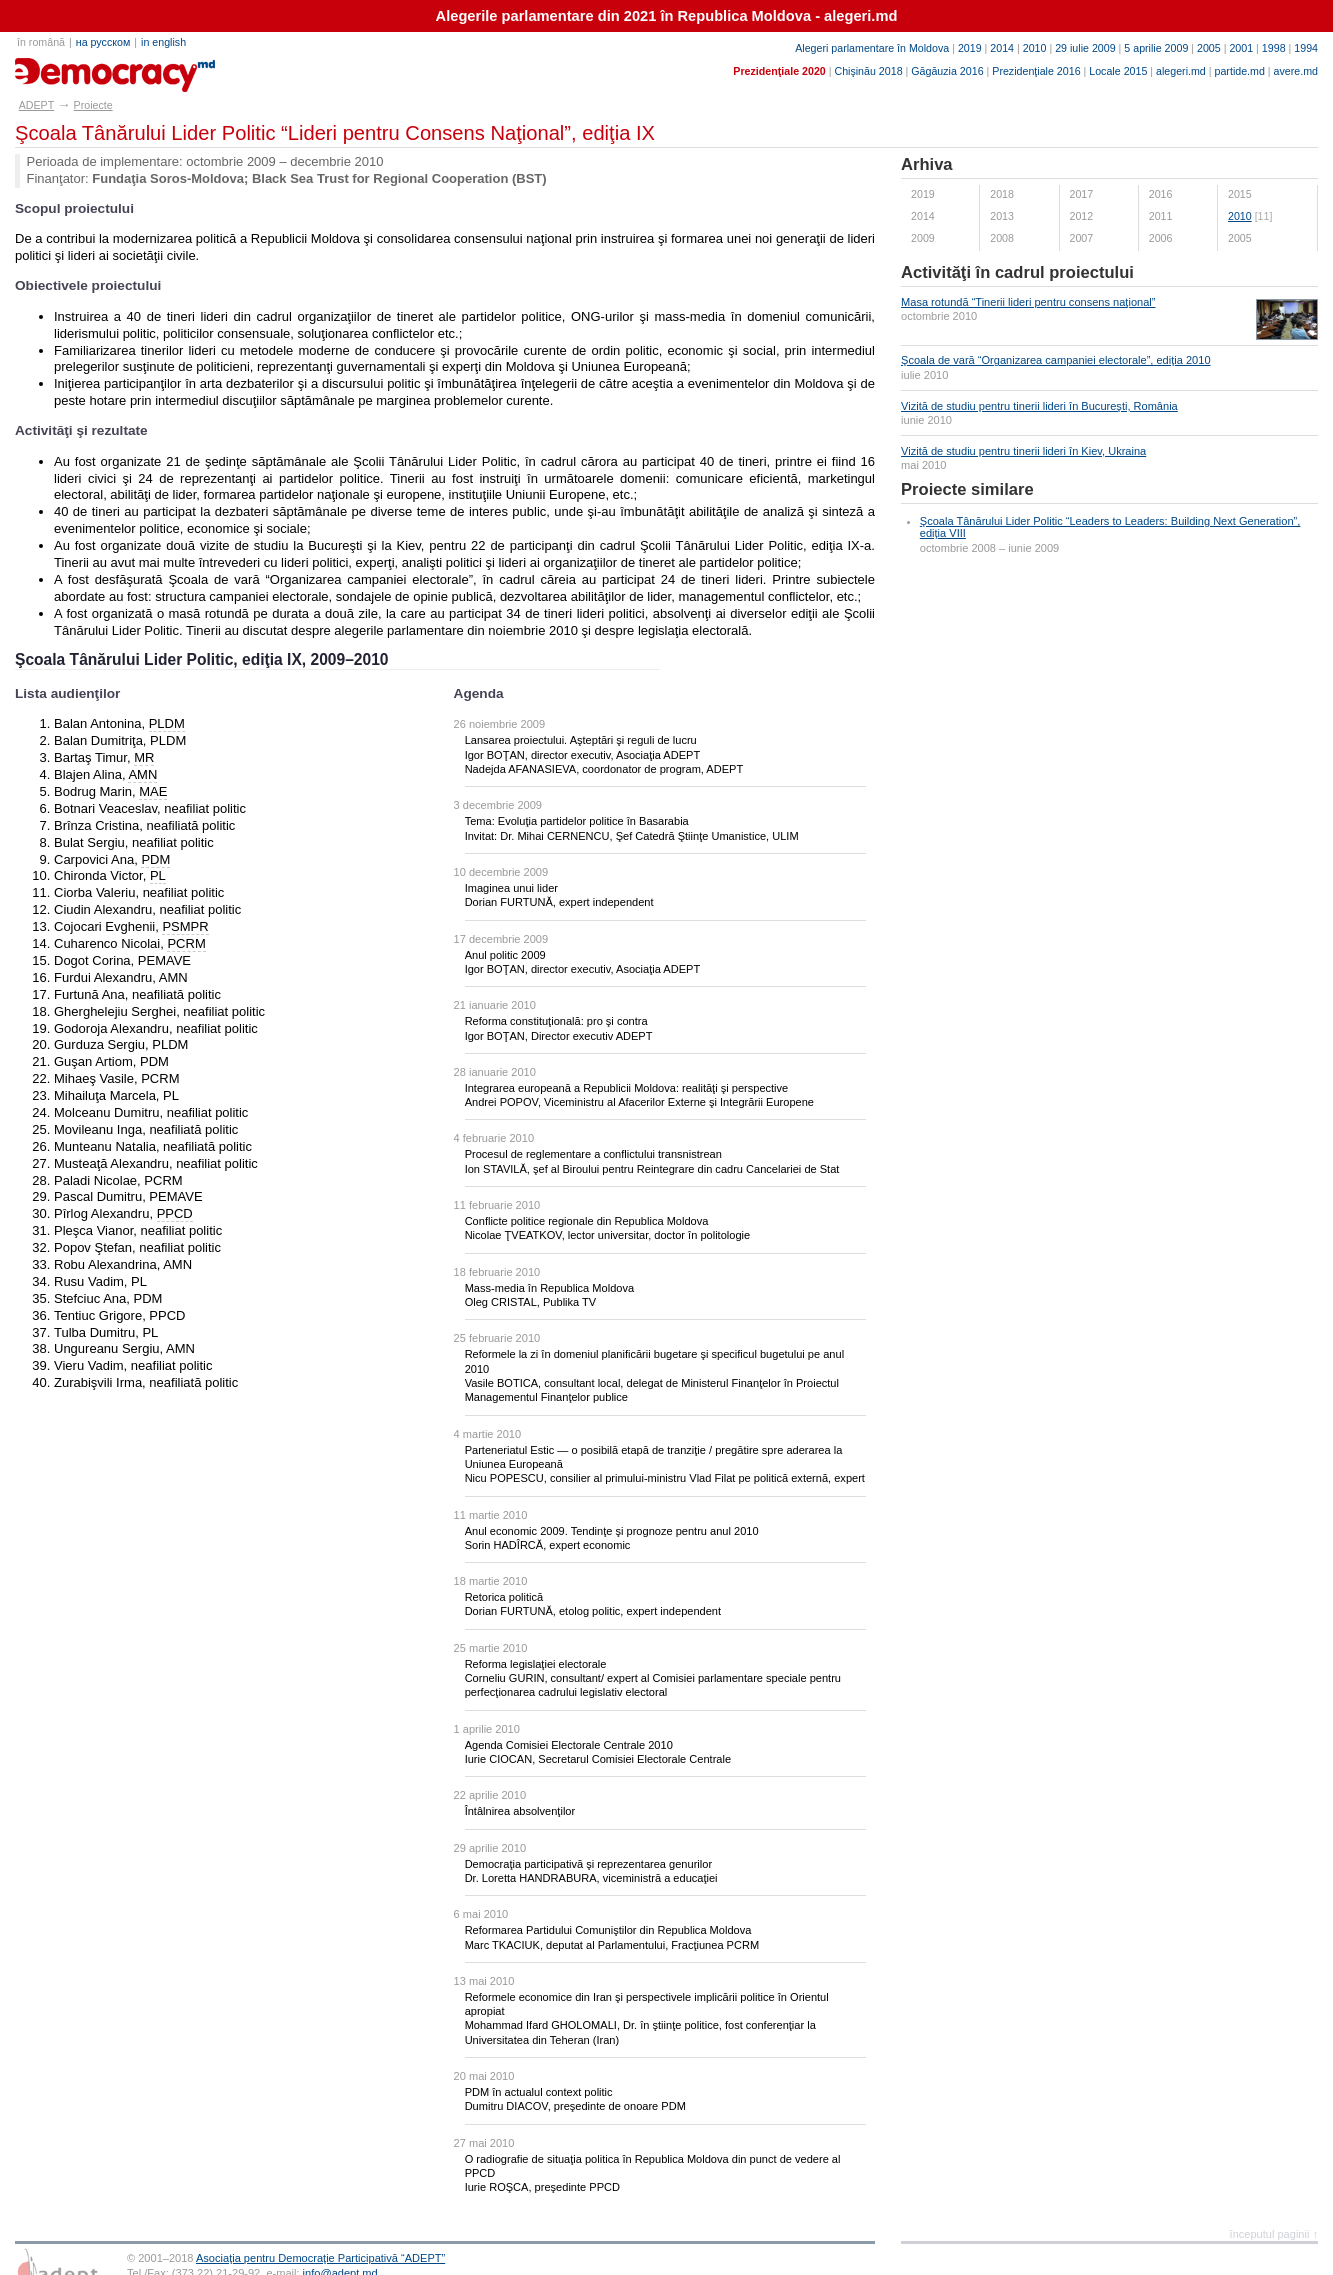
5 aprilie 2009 (1156, 48)
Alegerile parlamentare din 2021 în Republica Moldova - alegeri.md (667, 16)
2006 (1161, 238)
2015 (1240, 194)
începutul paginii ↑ (1274, 2234)
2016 (1161, 194)
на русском (103, 42)
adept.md (55, 68)
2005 (1209, 48)
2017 (1082, 194)
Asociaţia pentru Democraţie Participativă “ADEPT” (320, 2258)
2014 (1002, 48)
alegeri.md (1181, 71)
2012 (1082, 216)
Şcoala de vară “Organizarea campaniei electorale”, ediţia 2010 (1056, 360)
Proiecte (93, 105)
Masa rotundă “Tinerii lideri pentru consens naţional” (1028, 302)
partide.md (1240, 71)
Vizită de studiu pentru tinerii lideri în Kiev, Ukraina (1023, 451)
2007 (1082, 238)
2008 (1002, 238)
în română (41, 42)
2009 (923, 238)
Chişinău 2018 (868, 71)
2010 (1035, 48)
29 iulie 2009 (1085, 48)
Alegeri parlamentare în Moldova (872, 48)
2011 (1161, 216)
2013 (1002, 216)
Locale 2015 (1118, 71)
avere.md (1296, 71)
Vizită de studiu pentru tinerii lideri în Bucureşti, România (1039, 406)
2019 (970, 48)
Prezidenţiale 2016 (1036, 71)
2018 (1002, 194)
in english (163, 42)
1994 (1306, 48)
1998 (1274, 48)
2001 (1241, 48)
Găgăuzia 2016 (947, 71)
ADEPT (37, 105)
